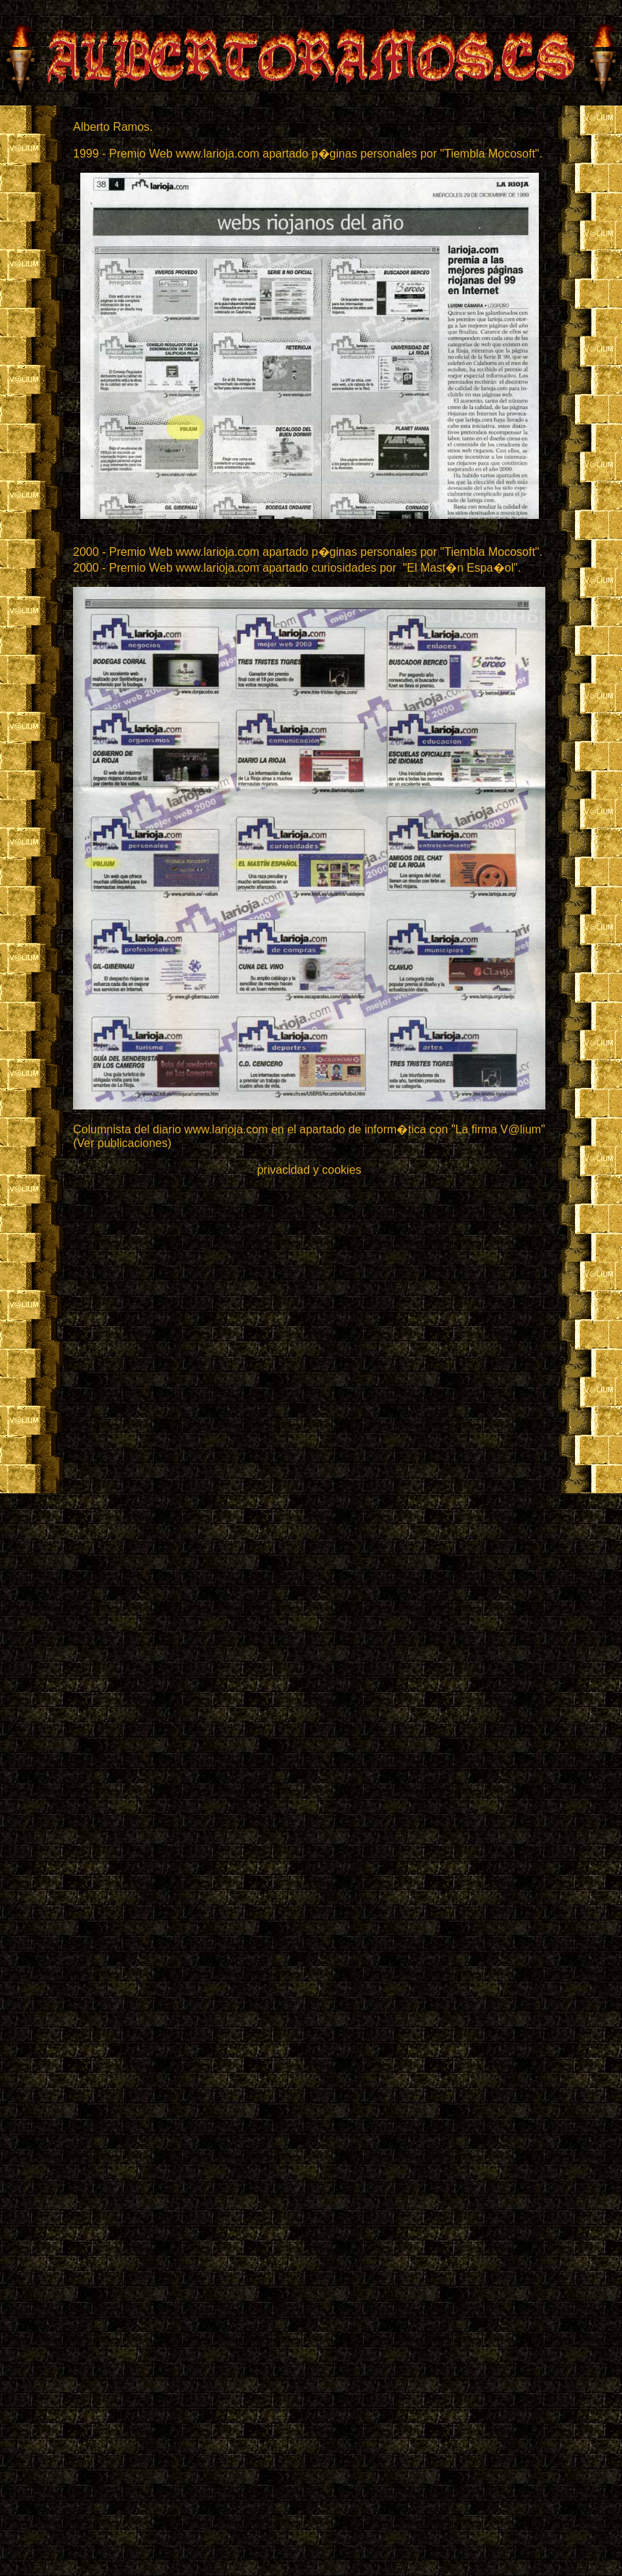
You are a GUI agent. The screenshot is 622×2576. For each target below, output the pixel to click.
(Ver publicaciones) (122, 1143)
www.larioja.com (226, 1129)
